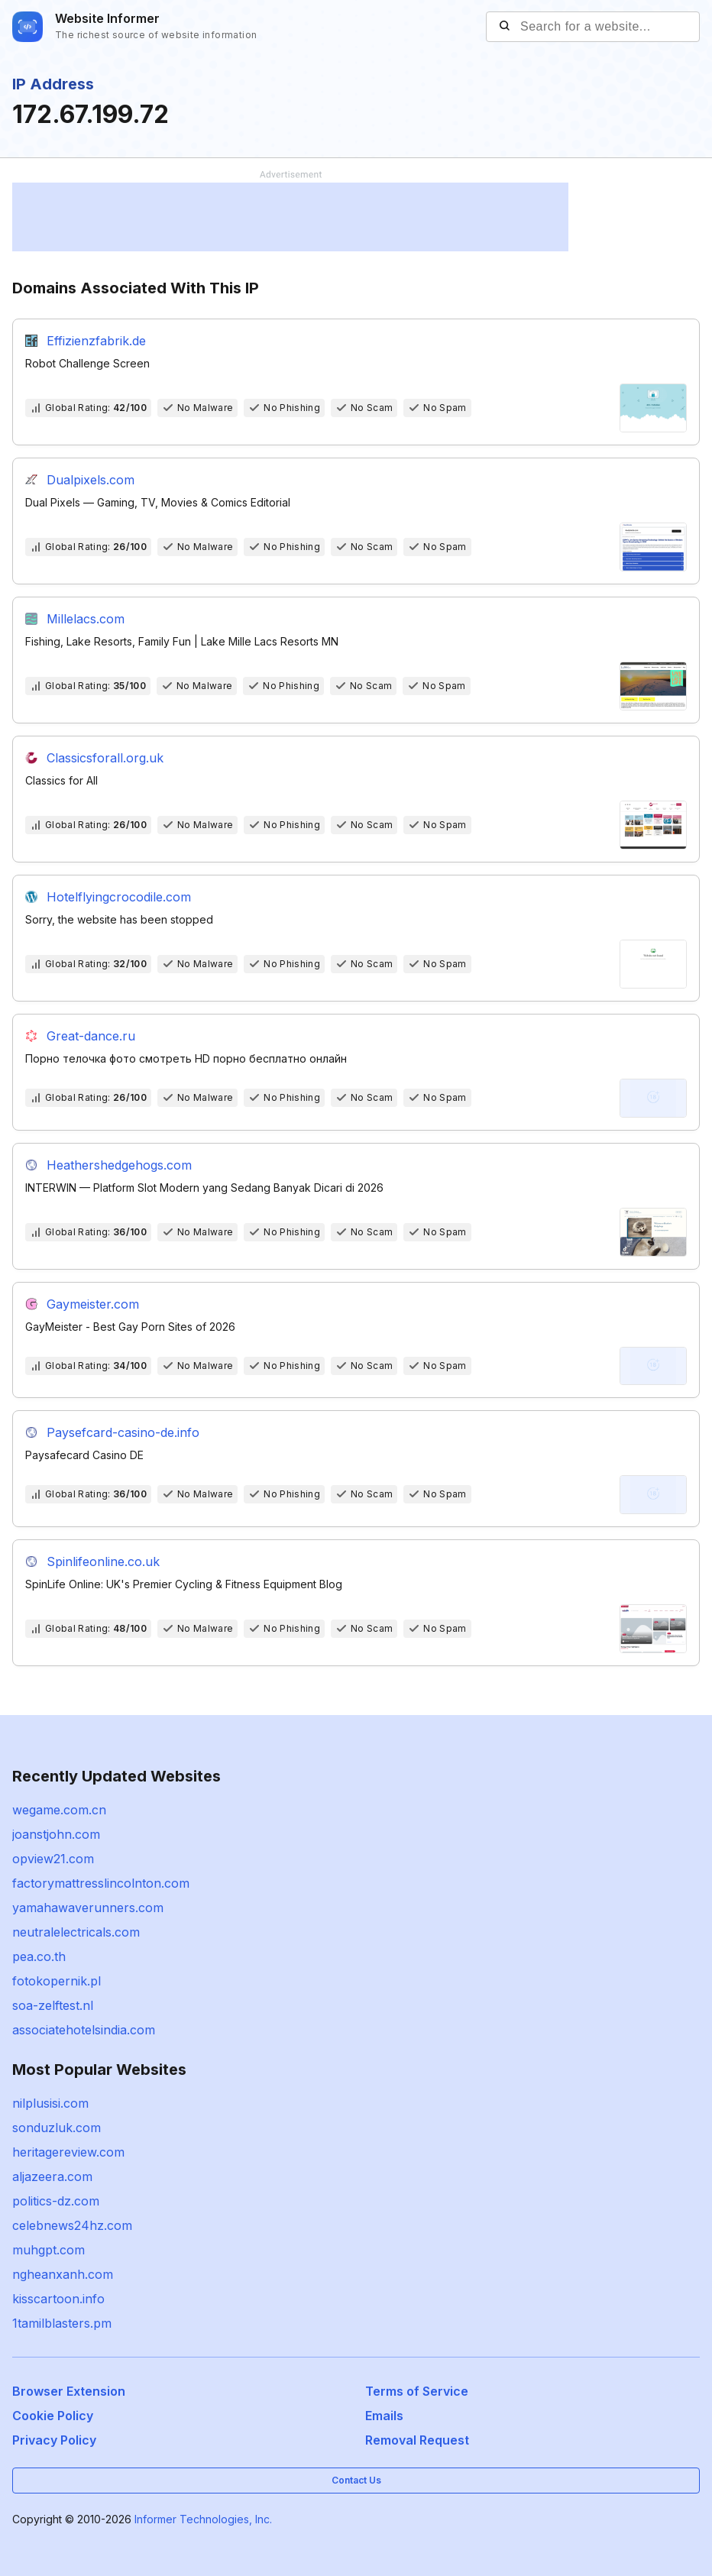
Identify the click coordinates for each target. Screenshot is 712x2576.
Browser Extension (68, 2391)
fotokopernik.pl (56, 1981)
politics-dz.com (55, 2201)
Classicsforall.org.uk (105, 757)
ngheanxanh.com (62, 2274)
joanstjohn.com (56, 1834)
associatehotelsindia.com (83, 2029)
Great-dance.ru (91, 1036)
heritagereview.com (68, 2152)
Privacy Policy (54, 2440)
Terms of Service (416, 2391)
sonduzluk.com (56, 2127)
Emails (384, 2415)
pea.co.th (39, 1956)
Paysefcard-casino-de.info (123, 1432)
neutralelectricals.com (76, 1932)
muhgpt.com (48, 2249)
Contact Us (356, 2480)
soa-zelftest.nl (52, 2005)
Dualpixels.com (90, 479)
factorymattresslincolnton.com (100, 1883)
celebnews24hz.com (72, 2225)
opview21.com (53, 1858)
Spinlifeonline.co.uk (103, 1561)
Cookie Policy (52, 2415)
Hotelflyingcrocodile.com (119, 897)
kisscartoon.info (58, 2298)
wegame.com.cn (59, 1809)
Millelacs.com (86, 618)
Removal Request (417, 2440)
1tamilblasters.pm (62, 2323)
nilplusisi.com (50, 2103)
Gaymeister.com (93, 1304)
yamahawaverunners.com (87, 1907)
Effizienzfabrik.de (96, 340)
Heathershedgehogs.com (119, 1165)
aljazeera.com (52, 2176)
